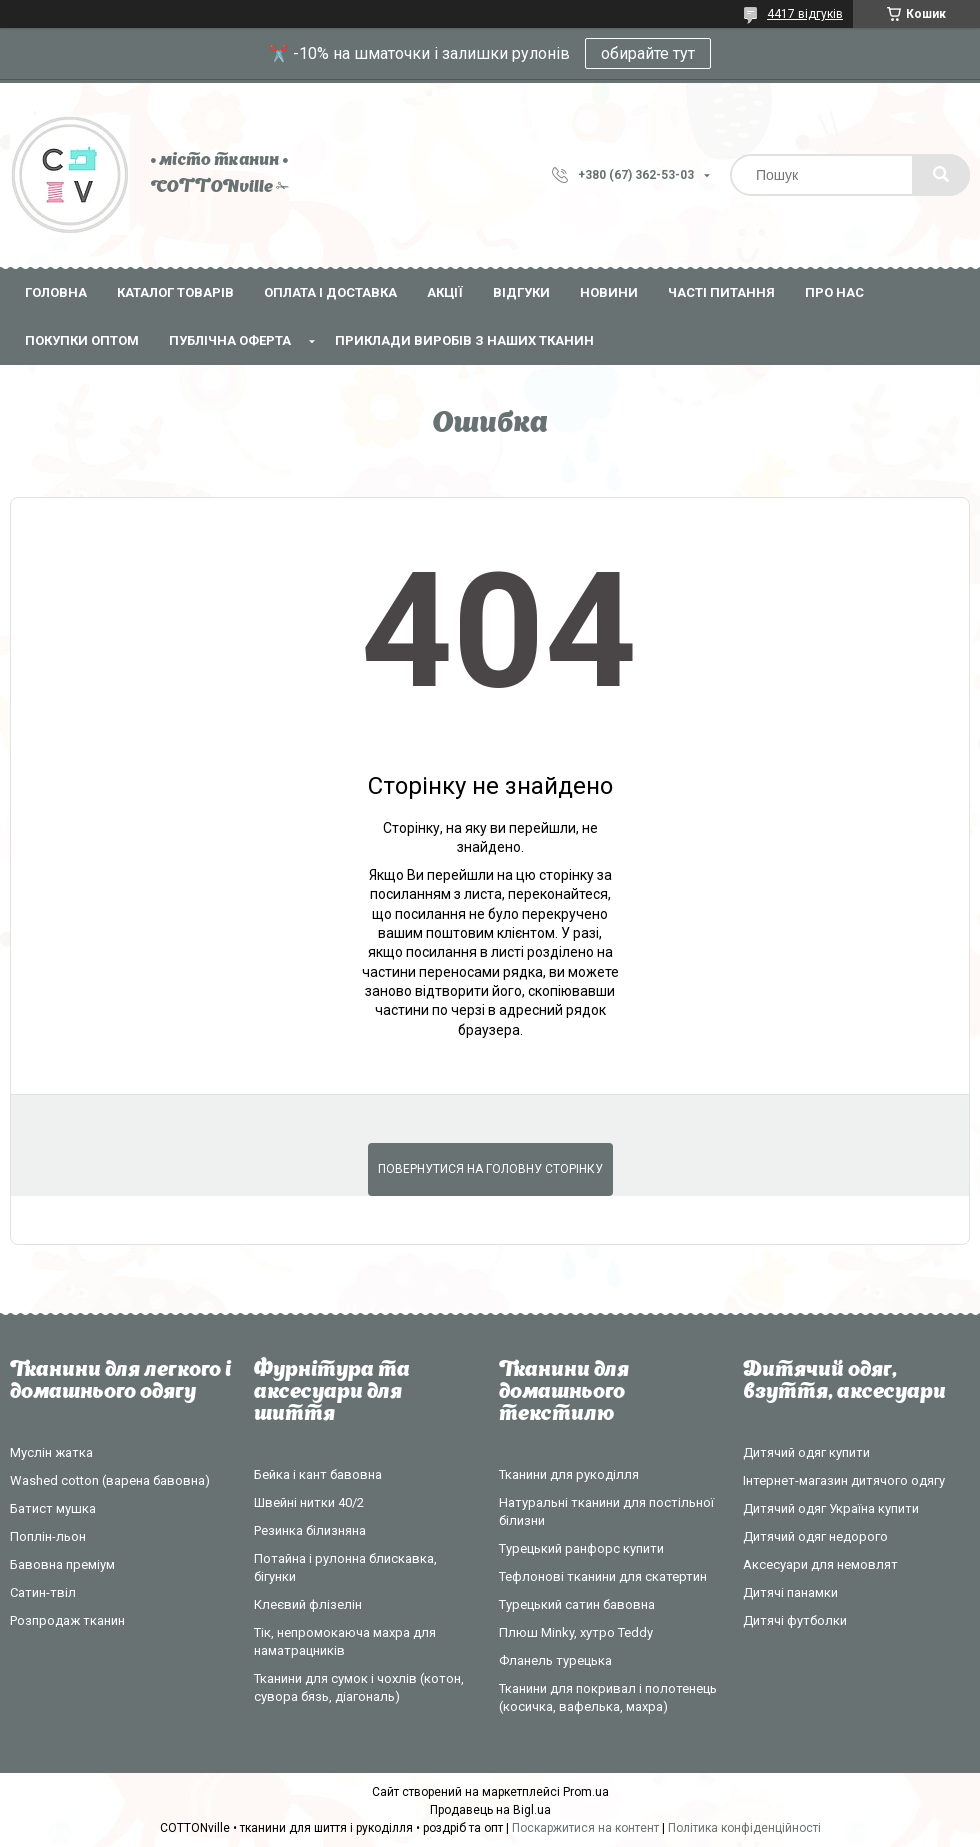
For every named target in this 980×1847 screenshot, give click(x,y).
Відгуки (521, 292)
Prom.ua (586, 1792)
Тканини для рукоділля (569, 1474)
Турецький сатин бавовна (577, 1604)
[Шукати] (941, 175)
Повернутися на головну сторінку (490, 1169)
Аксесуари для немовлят (820, 1564)
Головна (56, 292)
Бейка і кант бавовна (318, 1474)
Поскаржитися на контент (585, 1828)
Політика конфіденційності (744, 1828)
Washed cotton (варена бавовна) (110, 1480)
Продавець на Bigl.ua (490, 1810)
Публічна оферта (230, 340)
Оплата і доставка (330, 292)
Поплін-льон (48, 1536)
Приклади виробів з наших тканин (464, 340)
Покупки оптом (82, 340)
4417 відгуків (805, 14)
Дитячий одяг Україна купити (831, 1508)
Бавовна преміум (62, 1564)
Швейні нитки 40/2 (309, 1502)
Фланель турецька (555, 1660)
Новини (609, 292)
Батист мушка (53, 1508)
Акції (445, 292)
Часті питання (721, 292)
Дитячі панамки (790, 1592)
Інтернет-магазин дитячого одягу (844, 1480)
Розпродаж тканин (67, 1620)
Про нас (834, 292)
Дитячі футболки (795, 1620)
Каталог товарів (175, 292)
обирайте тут (648, 53)
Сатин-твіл (43, 1592)
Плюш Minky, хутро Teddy (576, 1632)
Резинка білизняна (310, 1530)
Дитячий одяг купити (806, 1452)
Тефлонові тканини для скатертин (603, 1576)
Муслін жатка (51, 1452)
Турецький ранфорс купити (581, 1548)
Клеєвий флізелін (308, 1604)
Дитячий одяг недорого (815, 1536)
